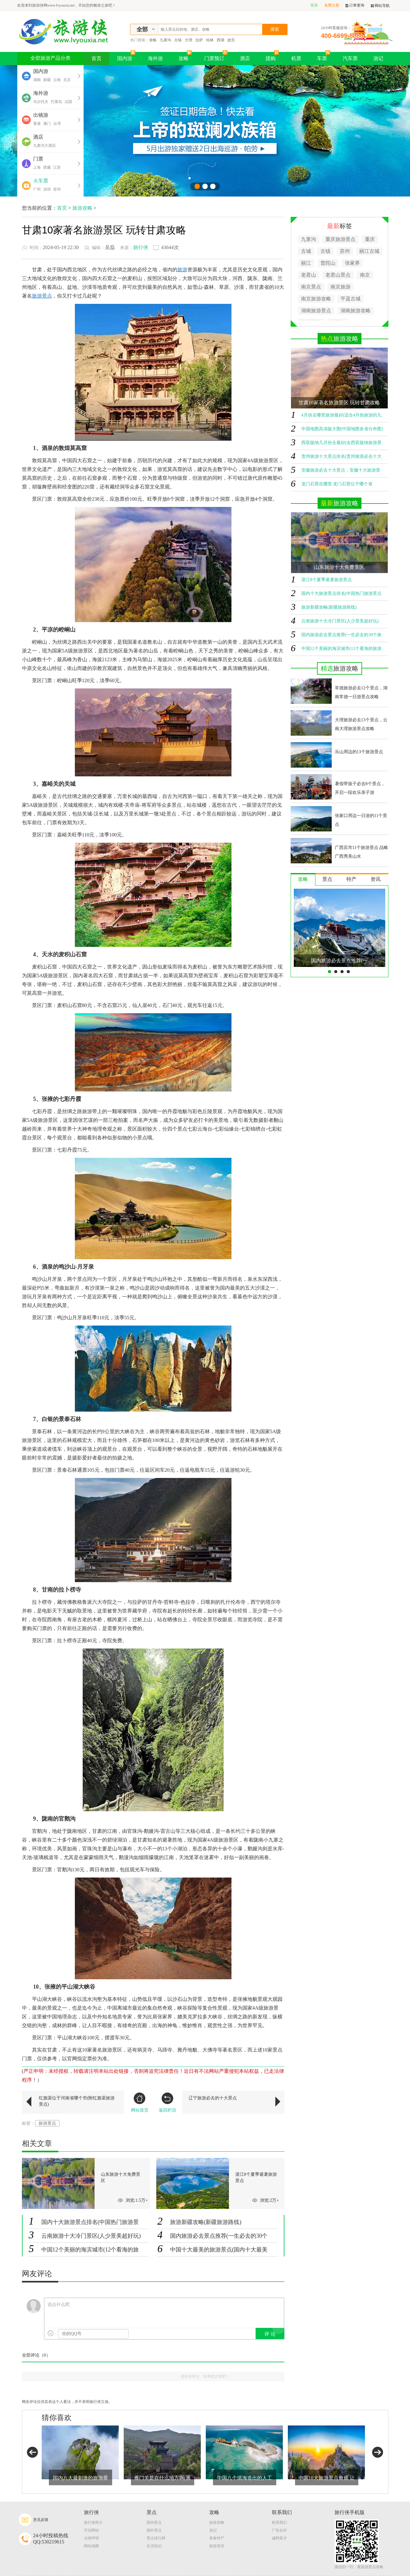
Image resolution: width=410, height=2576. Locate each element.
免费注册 (331, 5)
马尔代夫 (40, 102)
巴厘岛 (56, 102)
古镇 (178, 40)
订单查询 (354, 5)
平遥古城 (350, 298)
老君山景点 (337, 275)
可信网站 (91, 2530)
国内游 (126, 56)
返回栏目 (167, 2103)
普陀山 (327, 263)
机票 (296, 58)
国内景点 (154, 2522)
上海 (37, 167)
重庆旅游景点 (340, 239)
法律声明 (91, 2538)
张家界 (352, 263)
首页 (96, 58)
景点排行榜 (156, 2538)
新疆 (47, 80)
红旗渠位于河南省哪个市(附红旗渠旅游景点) (77, 2101)
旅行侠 (140, 247)
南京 (365, 275)
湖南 (37, 80)
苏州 (57, 189)
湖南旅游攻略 (355, 310)
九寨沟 (165, 40)
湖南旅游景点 (316, 310)
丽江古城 (369, 251)
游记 (378, 58)
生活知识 (154, 2546)
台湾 (57, 123)
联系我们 (279, 2522)
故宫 (231, 40)
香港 (37, 123)
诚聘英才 (279, 2538)
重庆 (370, 239)
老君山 (308, 275)
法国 (68, 102)
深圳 (47, 189)
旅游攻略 (82, 208)
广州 (37, 189)
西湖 (220, 40)
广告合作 (279, 2530)
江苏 (57, 167)
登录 (314, 5)
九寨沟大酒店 (44, 145)
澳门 (47, 123)
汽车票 (350, 58)
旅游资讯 (216, 2546)
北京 (67, 80)
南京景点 (311, 286)
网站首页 (139, 2103)
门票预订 (215, 56)
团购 (272, 56)
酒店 (245, 58)
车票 (323, 56)
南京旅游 (340, 286)
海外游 (155, 58)
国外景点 (154, 2530)
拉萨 (199, 40)
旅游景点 (47, 2123)
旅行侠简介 (93, 2522)
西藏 (47, 167)
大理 (188, 40)
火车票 (40, 180)
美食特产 (216, 2538)
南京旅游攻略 (316, 298)
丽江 (306, 263)
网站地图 (91, 2546)
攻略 (153, 40)
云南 (57, 80)
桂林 (210, 40)
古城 (306, 251)
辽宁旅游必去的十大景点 (213, 2098)
